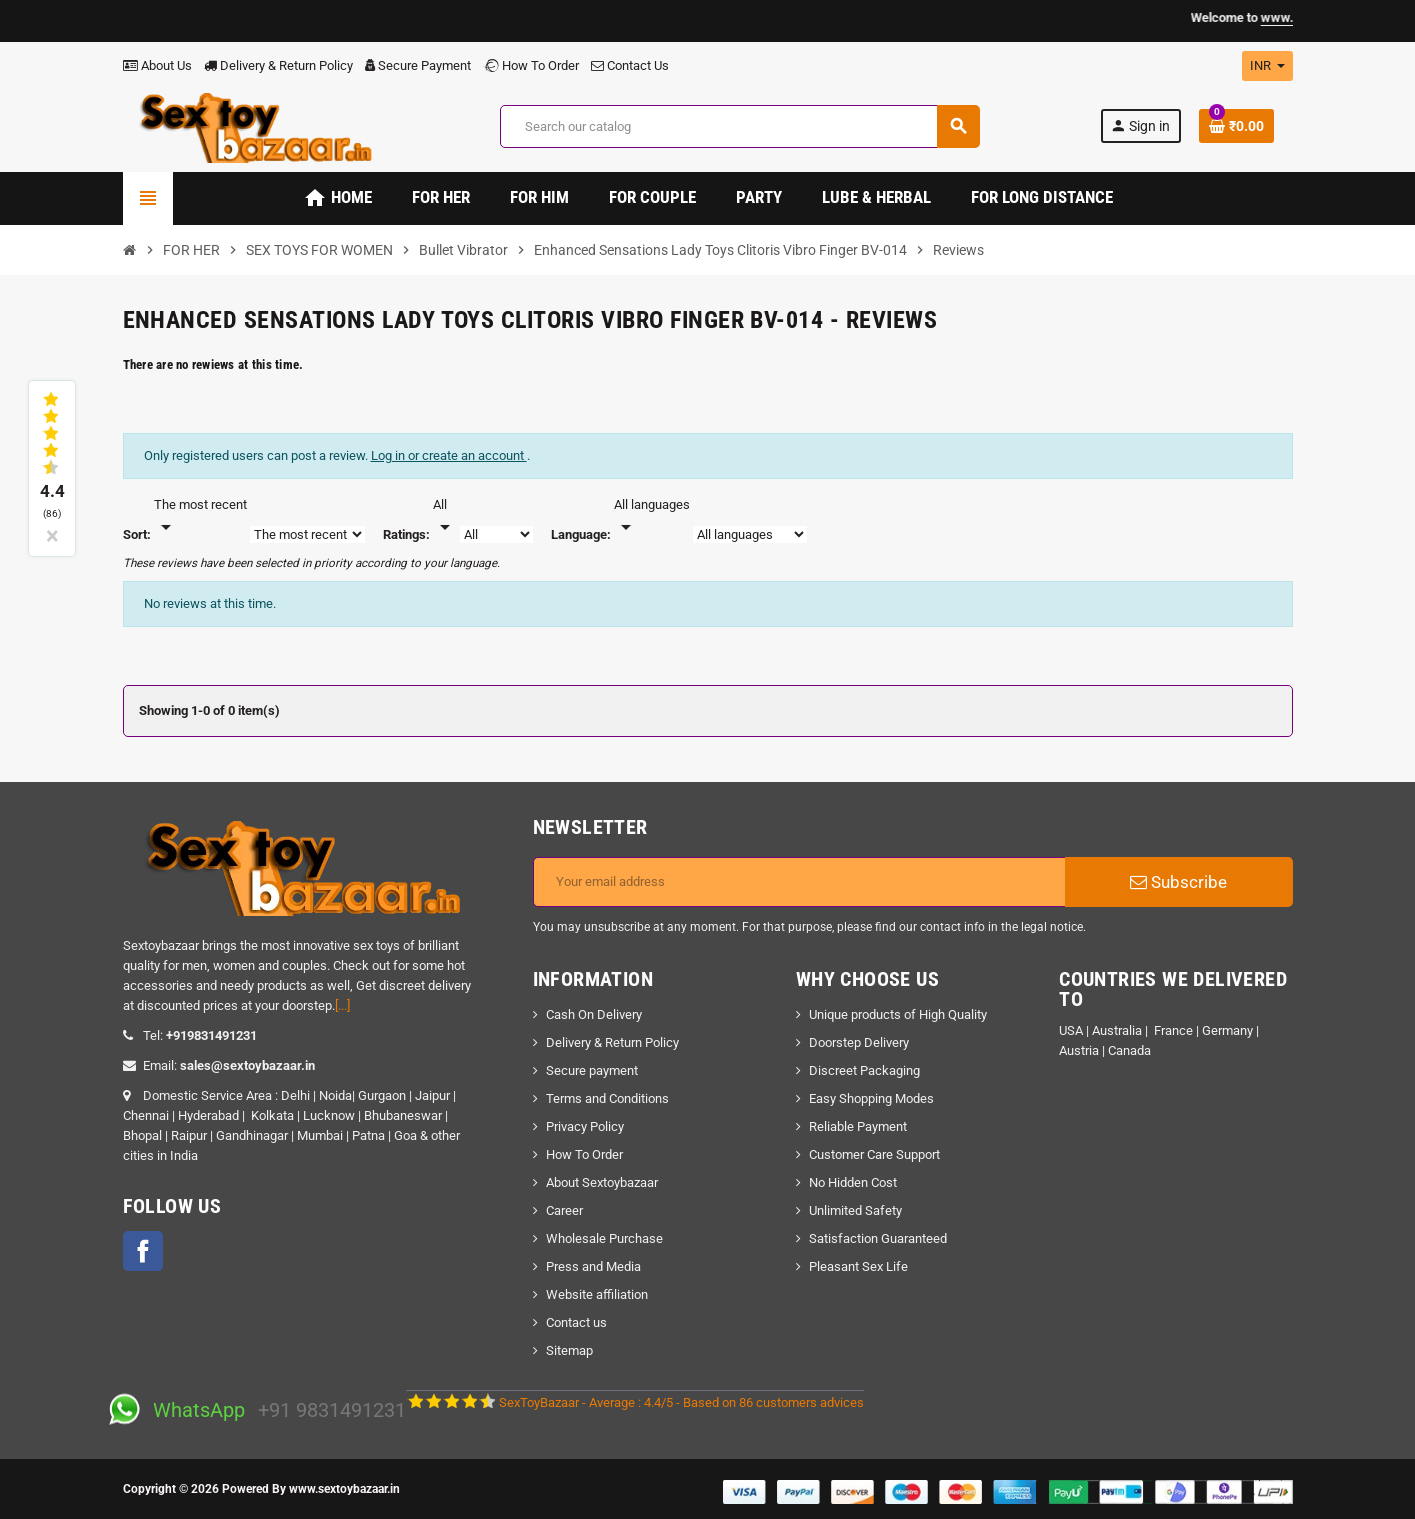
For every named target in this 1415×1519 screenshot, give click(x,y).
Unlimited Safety (855, 1210)
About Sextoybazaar (602, 1182)
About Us (157, 65)
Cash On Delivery (594, 1014)
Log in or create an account (449, 455)
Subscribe (1178, 882)
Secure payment (592, 1070)
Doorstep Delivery (859, 1042)
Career (564, 1210)
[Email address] (799, 882)
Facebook (143, 1251)
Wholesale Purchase (604, 1238)
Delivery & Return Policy (278, 65)
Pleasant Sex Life (858, 1266)
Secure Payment (418, 65)
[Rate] (445, 517)
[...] (342, 1005)
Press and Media (593, 1266)
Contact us (576, 1322)
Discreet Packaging (864, 1070)
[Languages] (652, 517)
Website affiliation (597, 1294)
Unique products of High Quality (898, 1014)
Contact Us (630, 65)
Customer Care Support (874, 1154)
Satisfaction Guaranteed (878, 1238)
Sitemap (569, 1350)
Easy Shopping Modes (871, 1098)
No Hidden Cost (853, 1182)
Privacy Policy (585, 1126)
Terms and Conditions (607, 1098)
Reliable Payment (859, 1126)
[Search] (739, 126)
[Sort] (200, 517)
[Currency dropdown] (1267, 66)
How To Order (531, 65)
